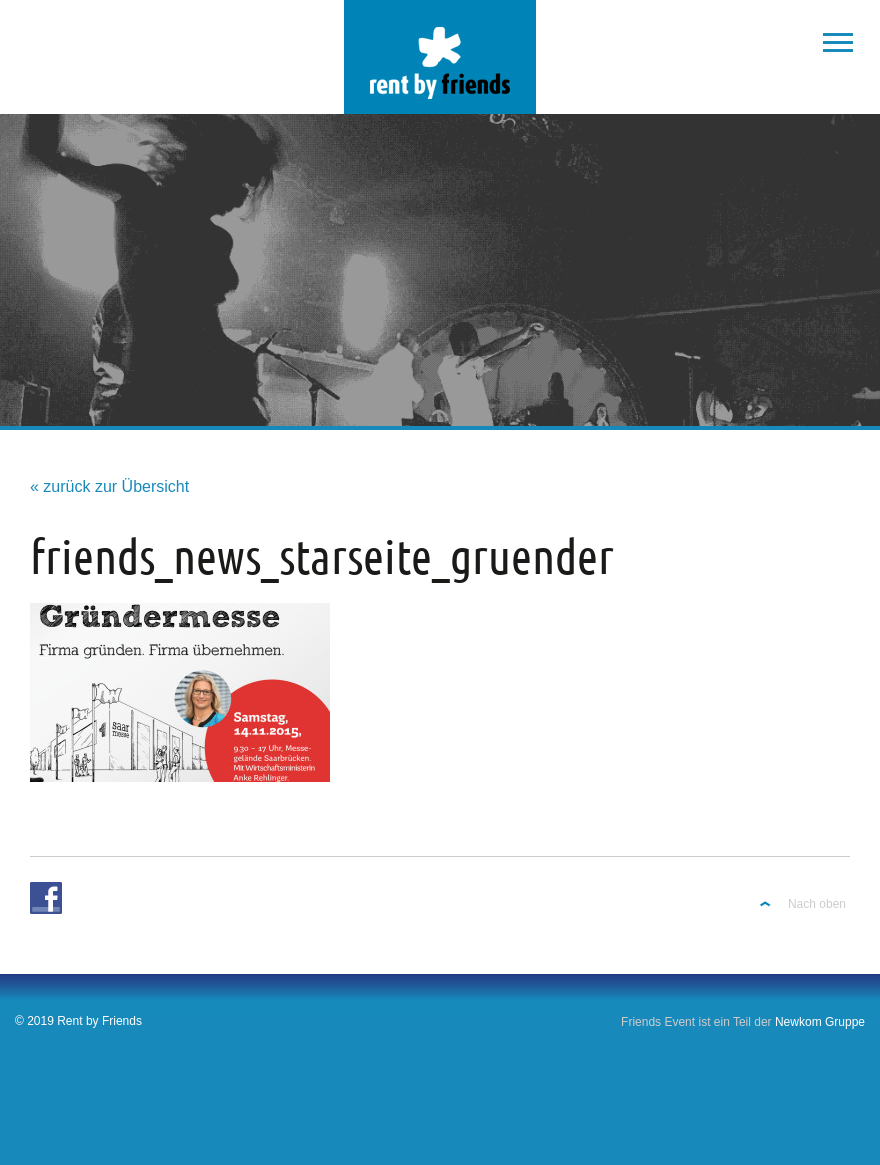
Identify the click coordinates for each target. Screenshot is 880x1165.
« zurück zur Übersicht (109, 486)
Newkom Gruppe (820, 1022)
